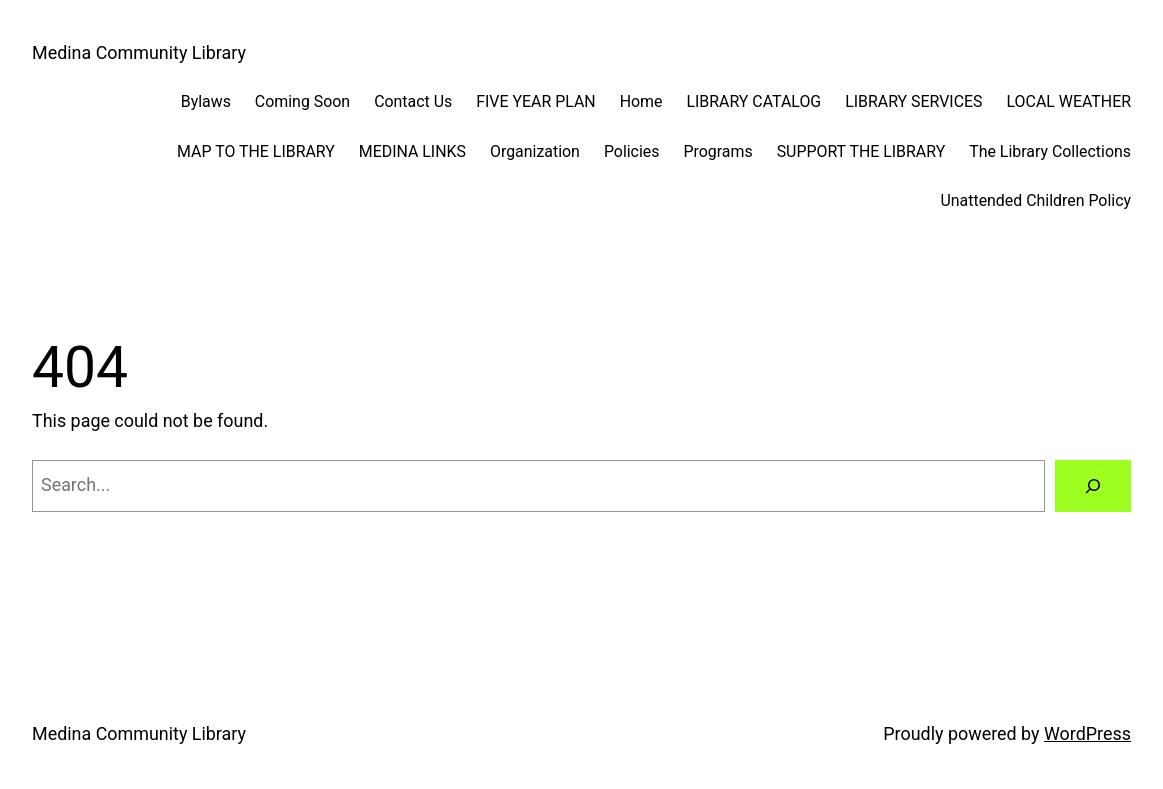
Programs (717, 151)
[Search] (1093, 486)
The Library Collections (1050, 151)
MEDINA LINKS (412, 151)
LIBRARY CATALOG (753, 101)
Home (641, 101)
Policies (632, 151)
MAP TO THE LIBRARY (256, 151)
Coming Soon (302, 101)
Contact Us (413, 101)
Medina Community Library (139, 52)
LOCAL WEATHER (1069, 101)
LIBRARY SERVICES (913, 101)
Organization (535, 151)
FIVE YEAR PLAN (535, 101)
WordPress (1087, 733)
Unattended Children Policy (1035, 200)
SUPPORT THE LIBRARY (861, 151)
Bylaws (206, 101)
